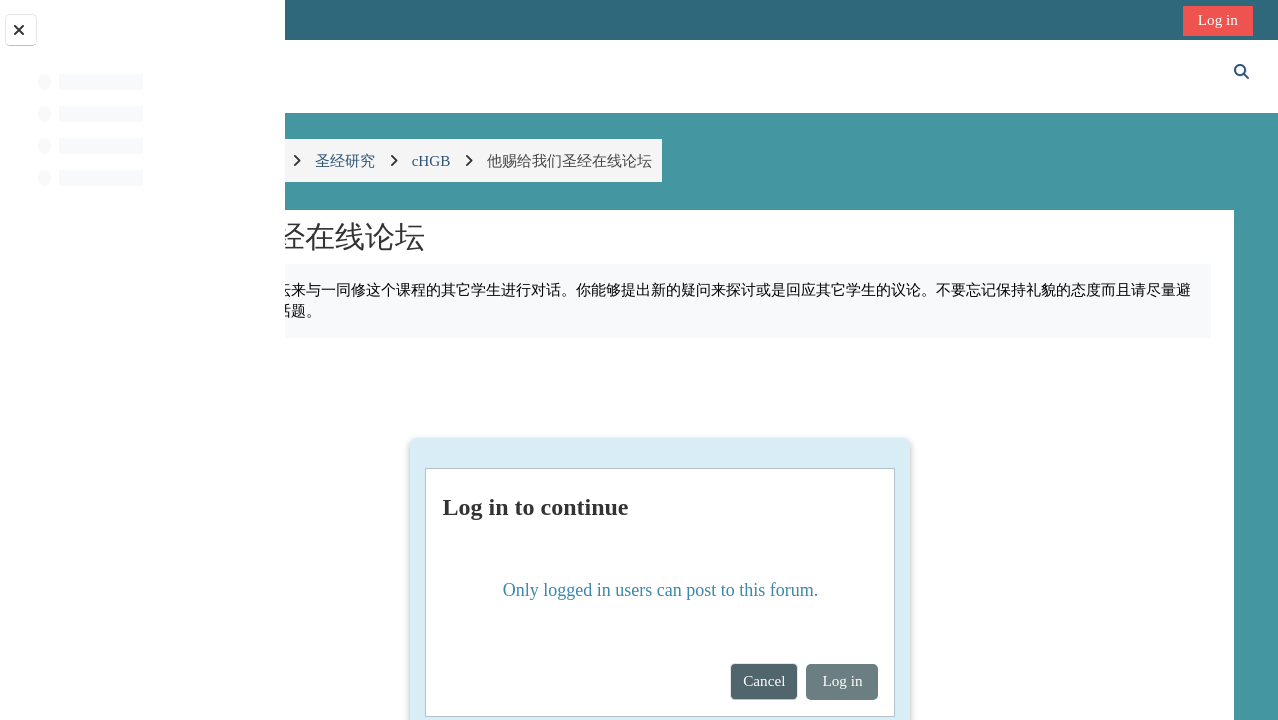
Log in (1220, 19)
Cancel (875, 680)
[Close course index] (21, 30)
